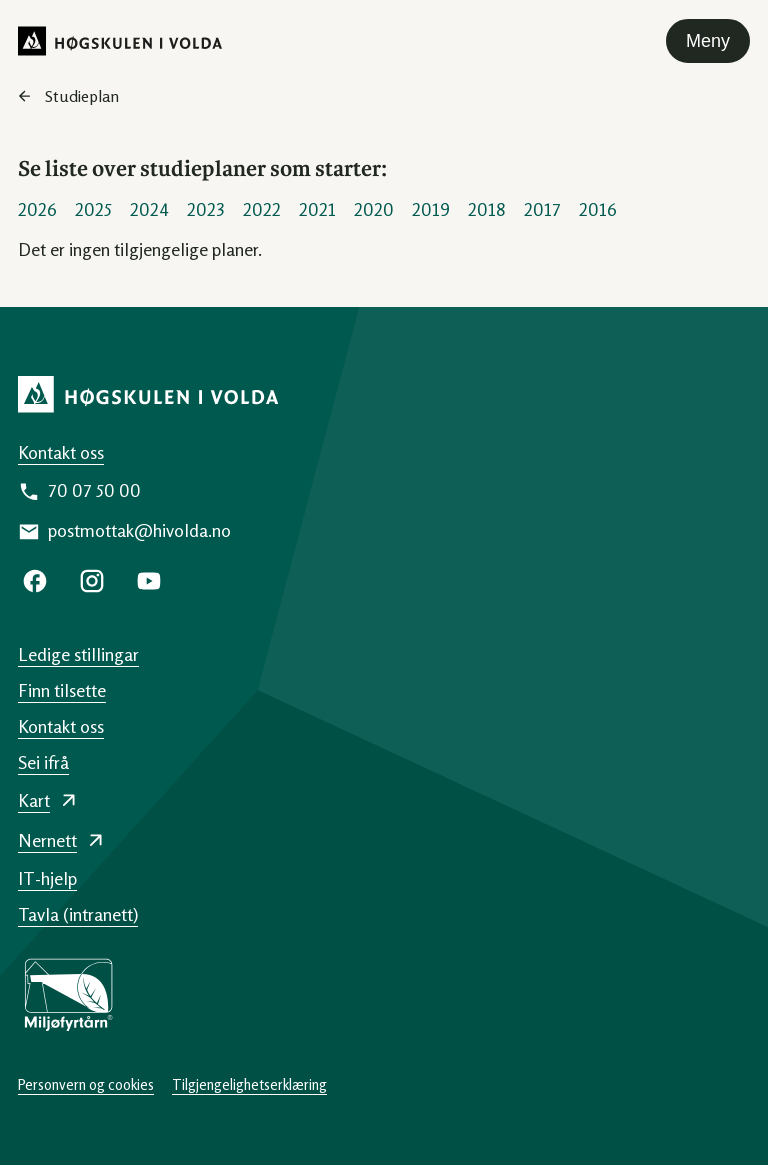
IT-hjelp (47, 878)
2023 (206, 209)
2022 (262, 209)
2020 (374, 209)
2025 (93, 209)
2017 (542, 209)
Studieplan (82, 96)
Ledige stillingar (78, 654)
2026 (37, 209)
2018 (487, 209)
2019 (431, 209)
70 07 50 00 (94, 490)
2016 (598, 209)
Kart (34, 800)
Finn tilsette (62, 690)
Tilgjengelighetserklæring (249, 1084)
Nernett (47, 840)
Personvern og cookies (86, 1084)
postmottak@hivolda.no (139, 530)
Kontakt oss (61, 452)
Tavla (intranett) (78, 914)
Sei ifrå (43, 762)
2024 (149, 209)
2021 (317, 209)
